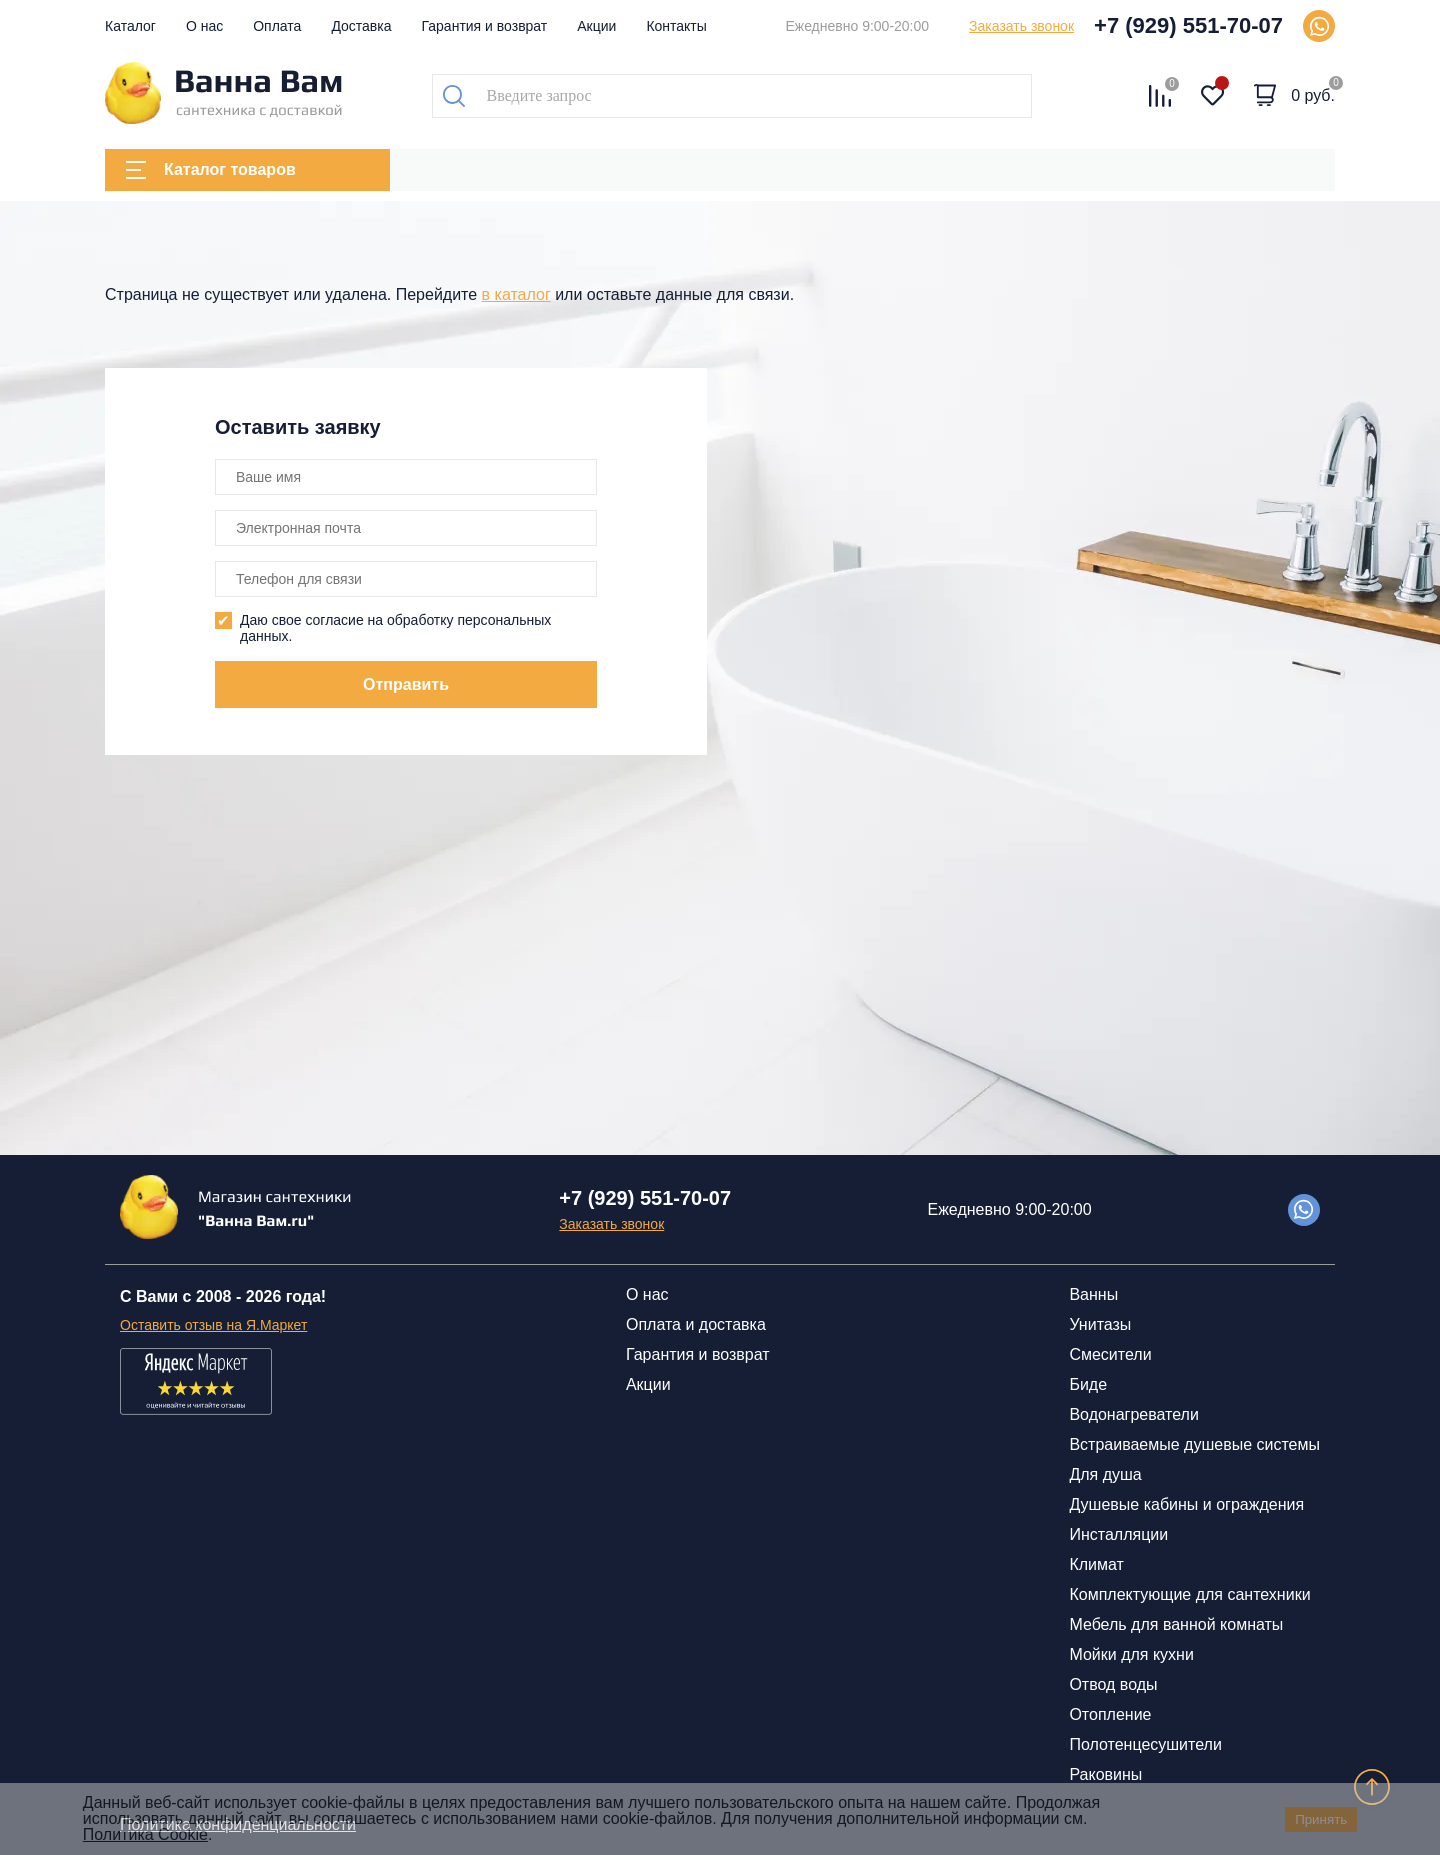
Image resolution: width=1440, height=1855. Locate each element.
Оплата (277, 26)
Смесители (1110, 1354)
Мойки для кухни (1131, 1654)
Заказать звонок (1021, 26)
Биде (1088, 1384)
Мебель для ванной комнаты (1176, 1624)
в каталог (516, 294)
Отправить (406, 684)
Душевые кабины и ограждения (1186, 1504)
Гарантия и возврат (485, 26)
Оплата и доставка (696, 1324)
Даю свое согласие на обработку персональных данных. (395, 628)
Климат (1096, 1564)
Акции (596, 26)
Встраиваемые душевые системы (1194, 1444)
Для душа (1105, 1474)
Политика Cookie (145, 1834)
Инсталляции (1118, 1534)
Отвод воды (1113, 1684)
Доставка (361, 26)
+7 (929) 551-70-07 (1188, 25)
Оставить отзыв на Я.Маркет (213, 1325)
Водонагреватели (1133, 1414)
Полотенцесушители (1145, 1744)
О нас (204, 26)
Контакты (676, 26)
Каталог (130, 26)
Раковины (1105, 1774)
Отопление (1110, 1714)
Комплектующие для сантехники (1189, 1594)
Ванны (1093, 1294)
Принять (1321, 1819)
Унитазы (1100, 1324)
